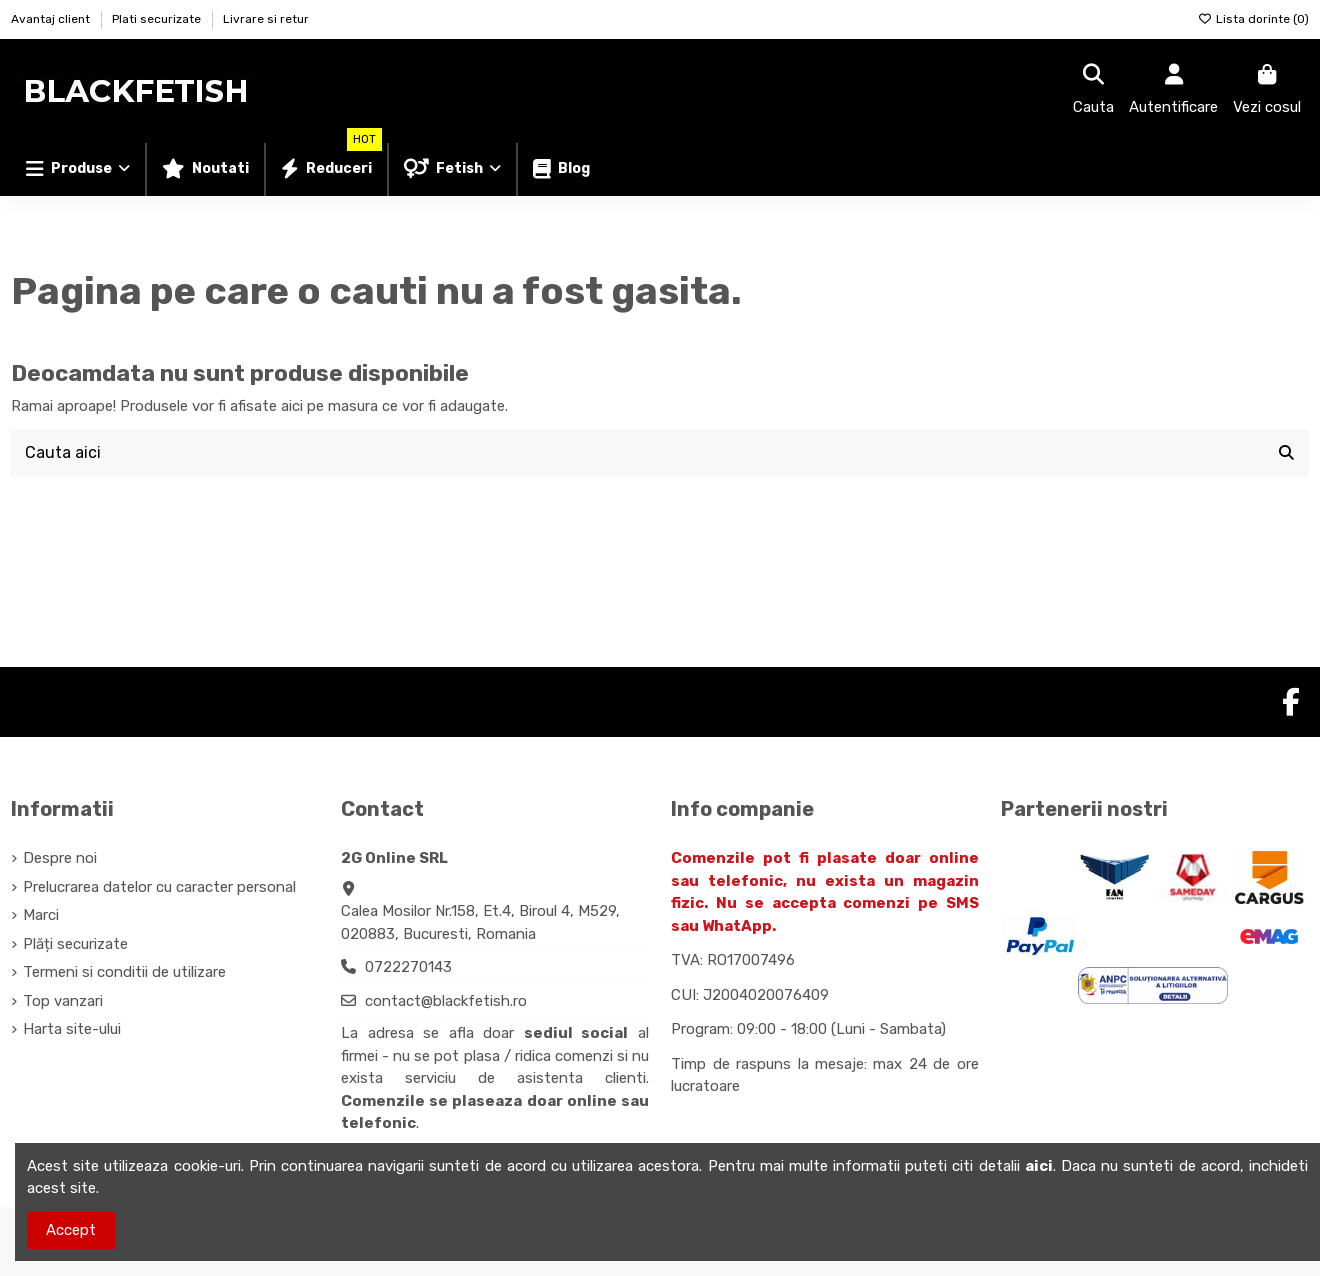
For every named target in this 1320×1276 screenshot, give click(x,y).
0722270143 (408, 967)
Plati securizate (158, 19)
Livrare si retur (266, 19)
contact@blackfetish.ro (446, 1001)
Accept (71, 1230)
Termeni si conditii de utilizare (124, 972)
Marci (41, 915)
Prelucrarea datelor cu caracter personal (159, 887)
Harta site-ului (72, 1029)
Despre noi (60, 858)
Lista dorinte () (1253, 19)
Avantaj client (52, 19)
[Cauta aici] (1286, 453)
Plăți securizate (75, 944)
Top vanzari (63, 1001)
